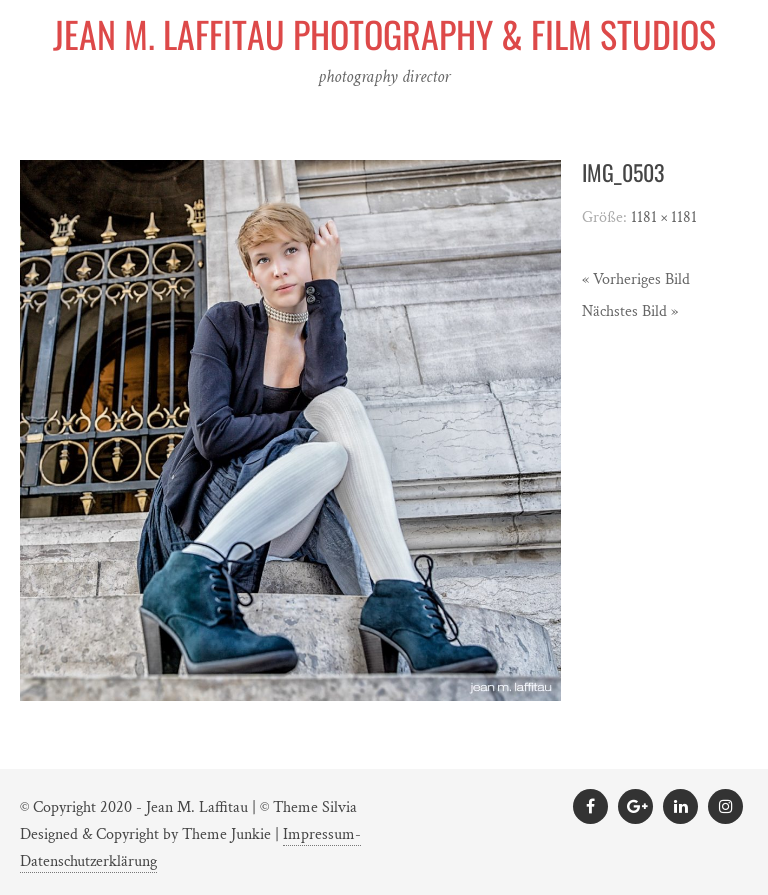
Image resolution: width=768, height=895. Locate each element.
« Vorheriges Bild (636, 279)
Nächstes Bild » (630, 311)
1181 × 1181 (664, 217)
